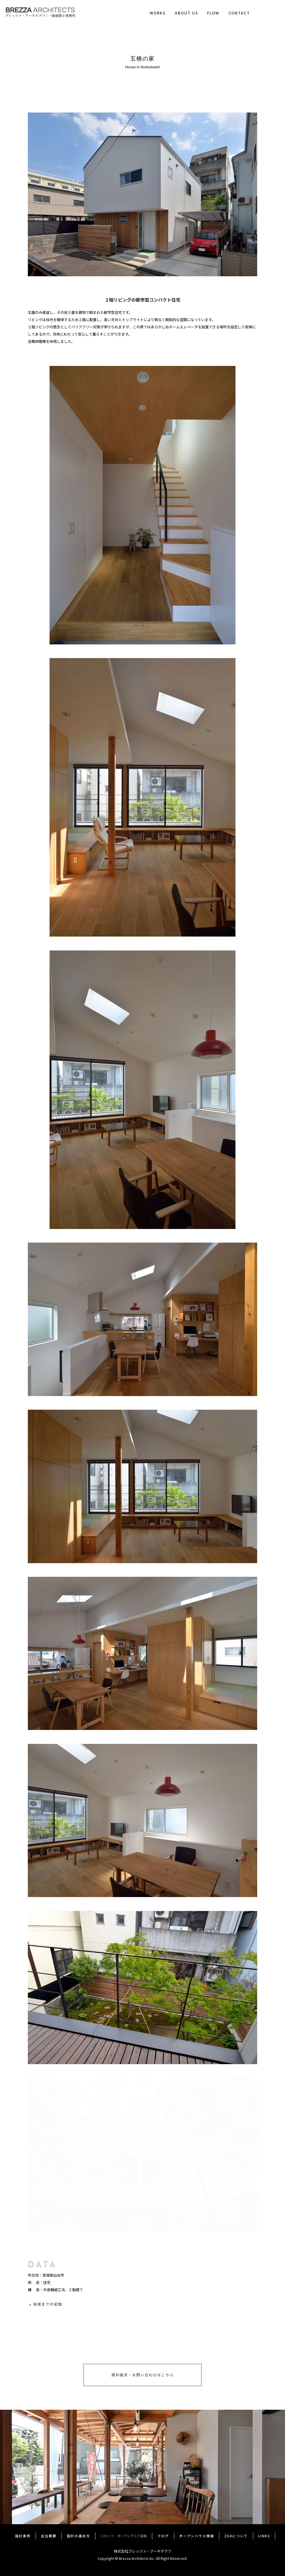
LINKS (264, 2535)
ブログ (163, 2535)
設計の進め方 (78, 2535)
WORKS (158, 13)
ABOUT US (186, 13)
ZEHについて (236, 2535)
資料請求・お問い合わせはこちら (142, 2374)
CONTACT (239, 13)
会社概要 (48, 2535)
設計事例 (23, 2535)
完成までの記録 (47, 2304)
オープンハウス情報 (196, 2535)
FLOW (213, 13)
